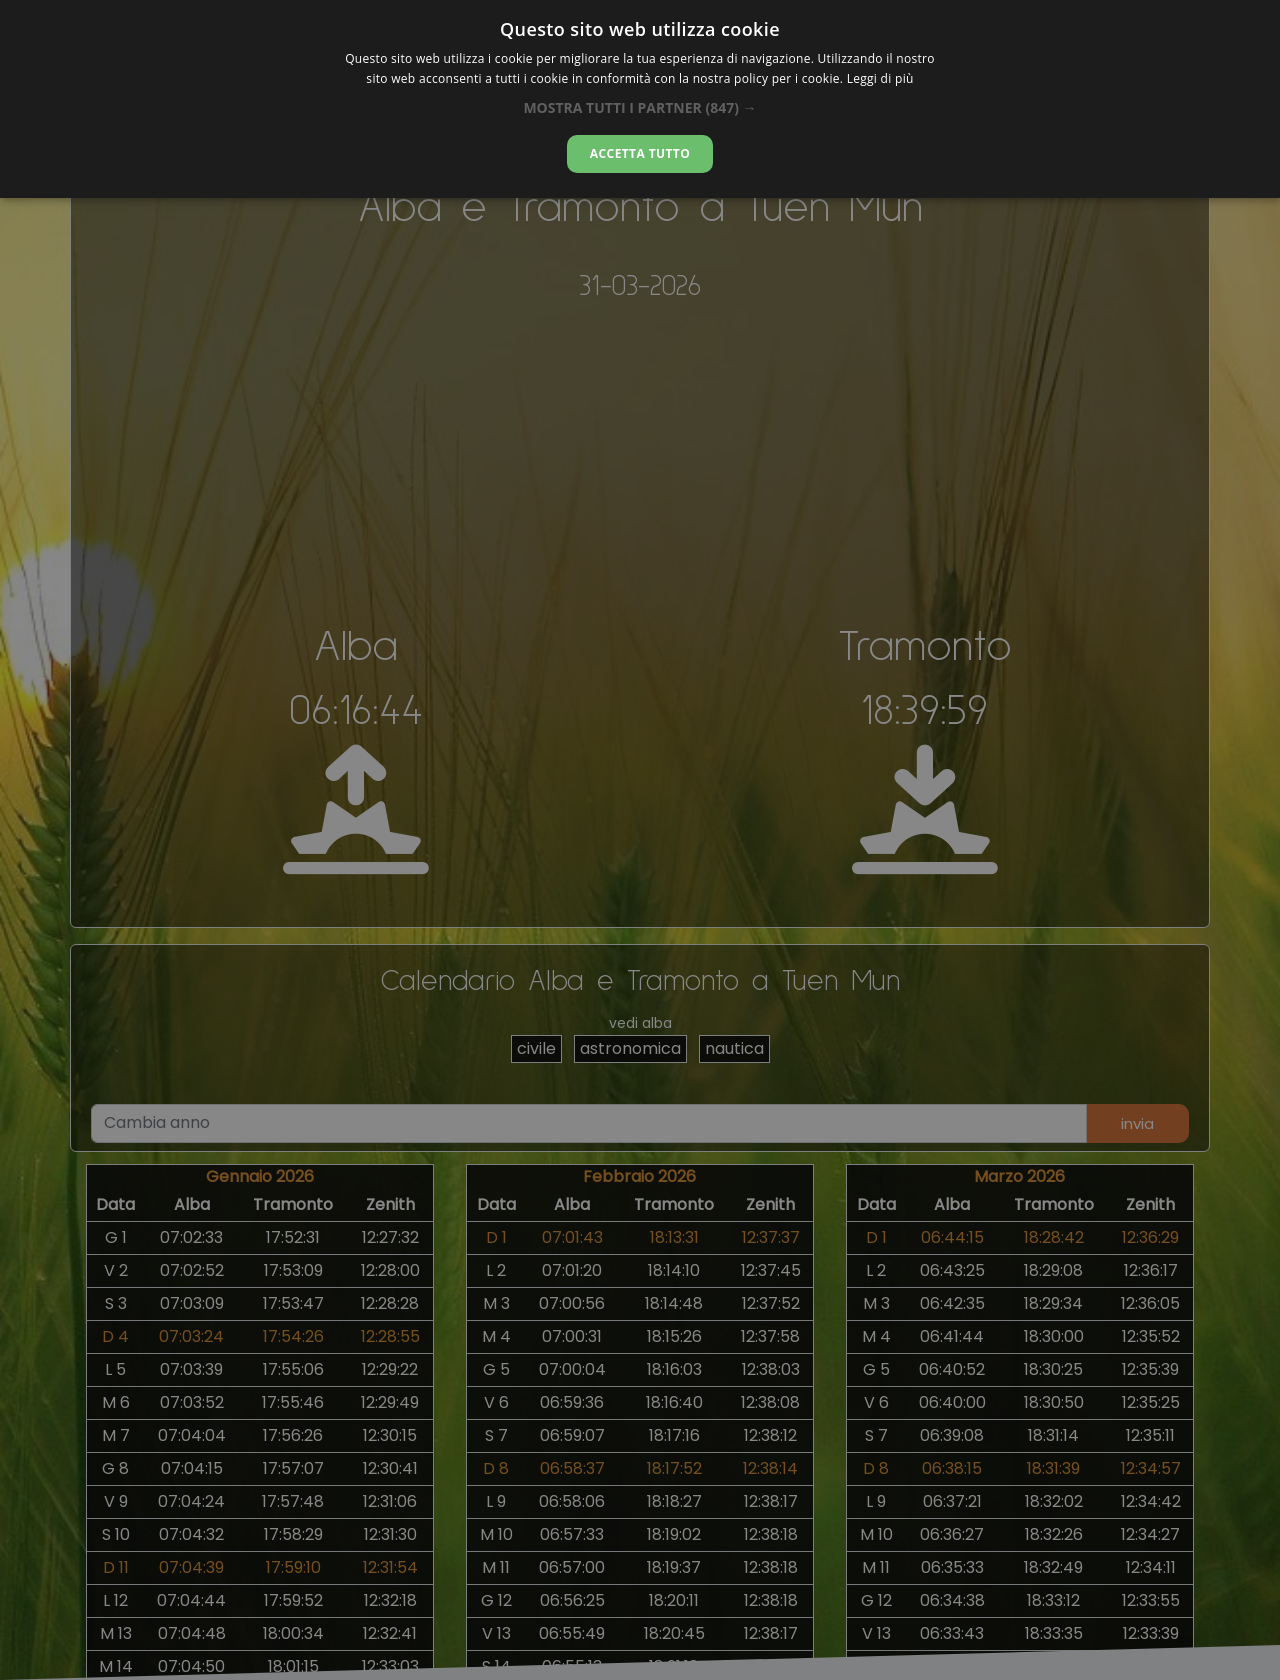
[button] (639, 107)
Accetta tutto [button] (640, 153)
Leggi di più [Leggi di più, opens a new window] (880, 78)
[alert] (640, 840)
